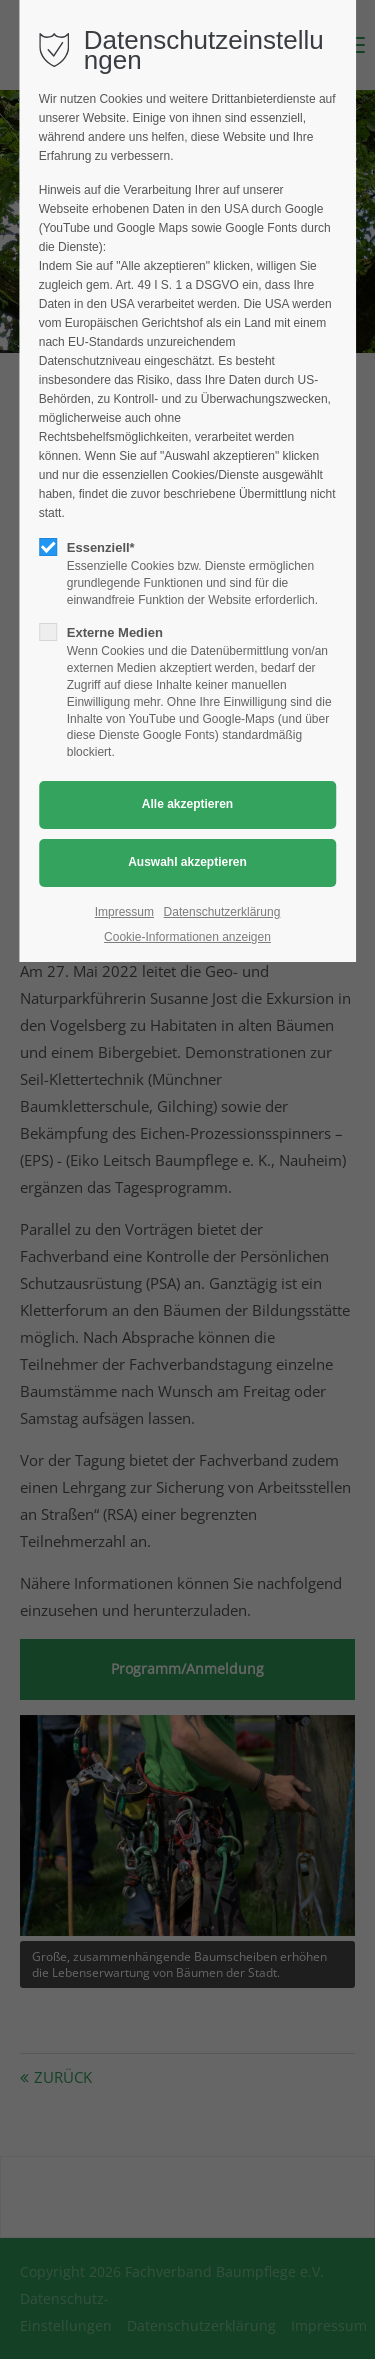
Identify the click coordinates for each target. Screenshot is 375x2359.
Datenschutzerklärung (222, 912)
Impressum (124, 912)
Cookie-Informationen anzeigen (187, 937)
